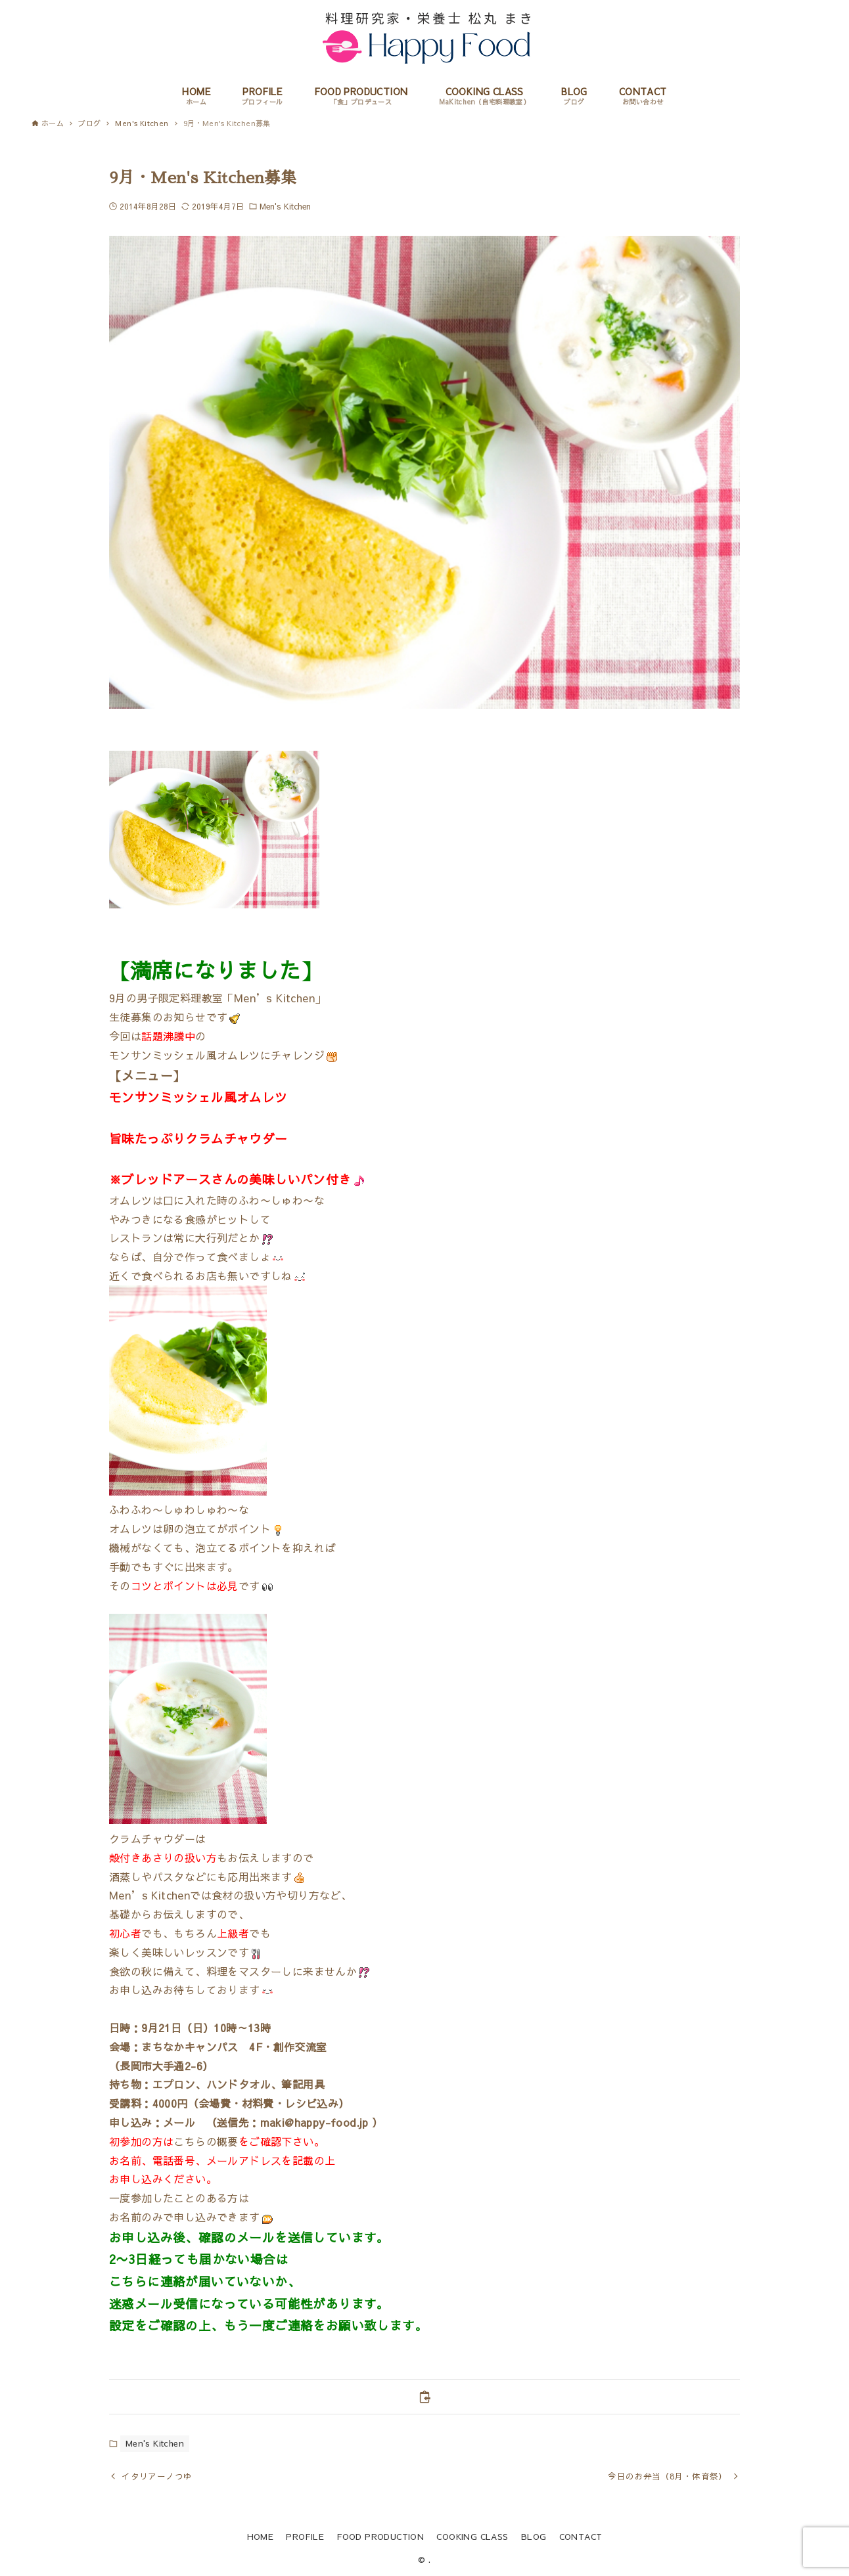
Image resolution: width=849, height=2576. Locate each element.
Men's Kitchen (285, 206)
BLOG (534, 2536)
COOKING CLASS (472, 2536)
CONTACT (581, 2536)
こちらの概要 (205, 2141)
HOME (260, 2536)
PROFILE (305, 2536)
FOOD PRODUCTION (380, 2536)
